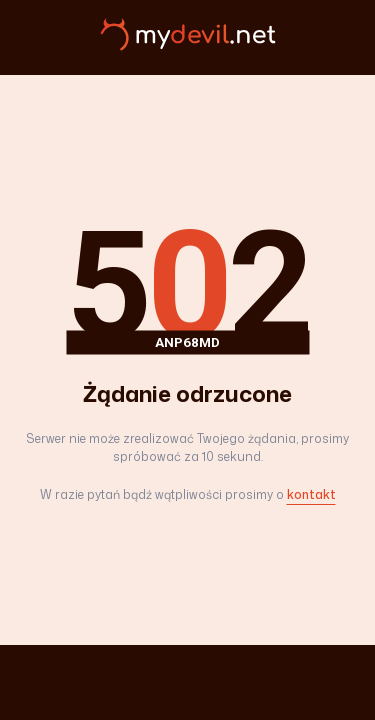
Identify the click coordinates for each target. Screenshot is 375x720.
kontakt (311, 494)
